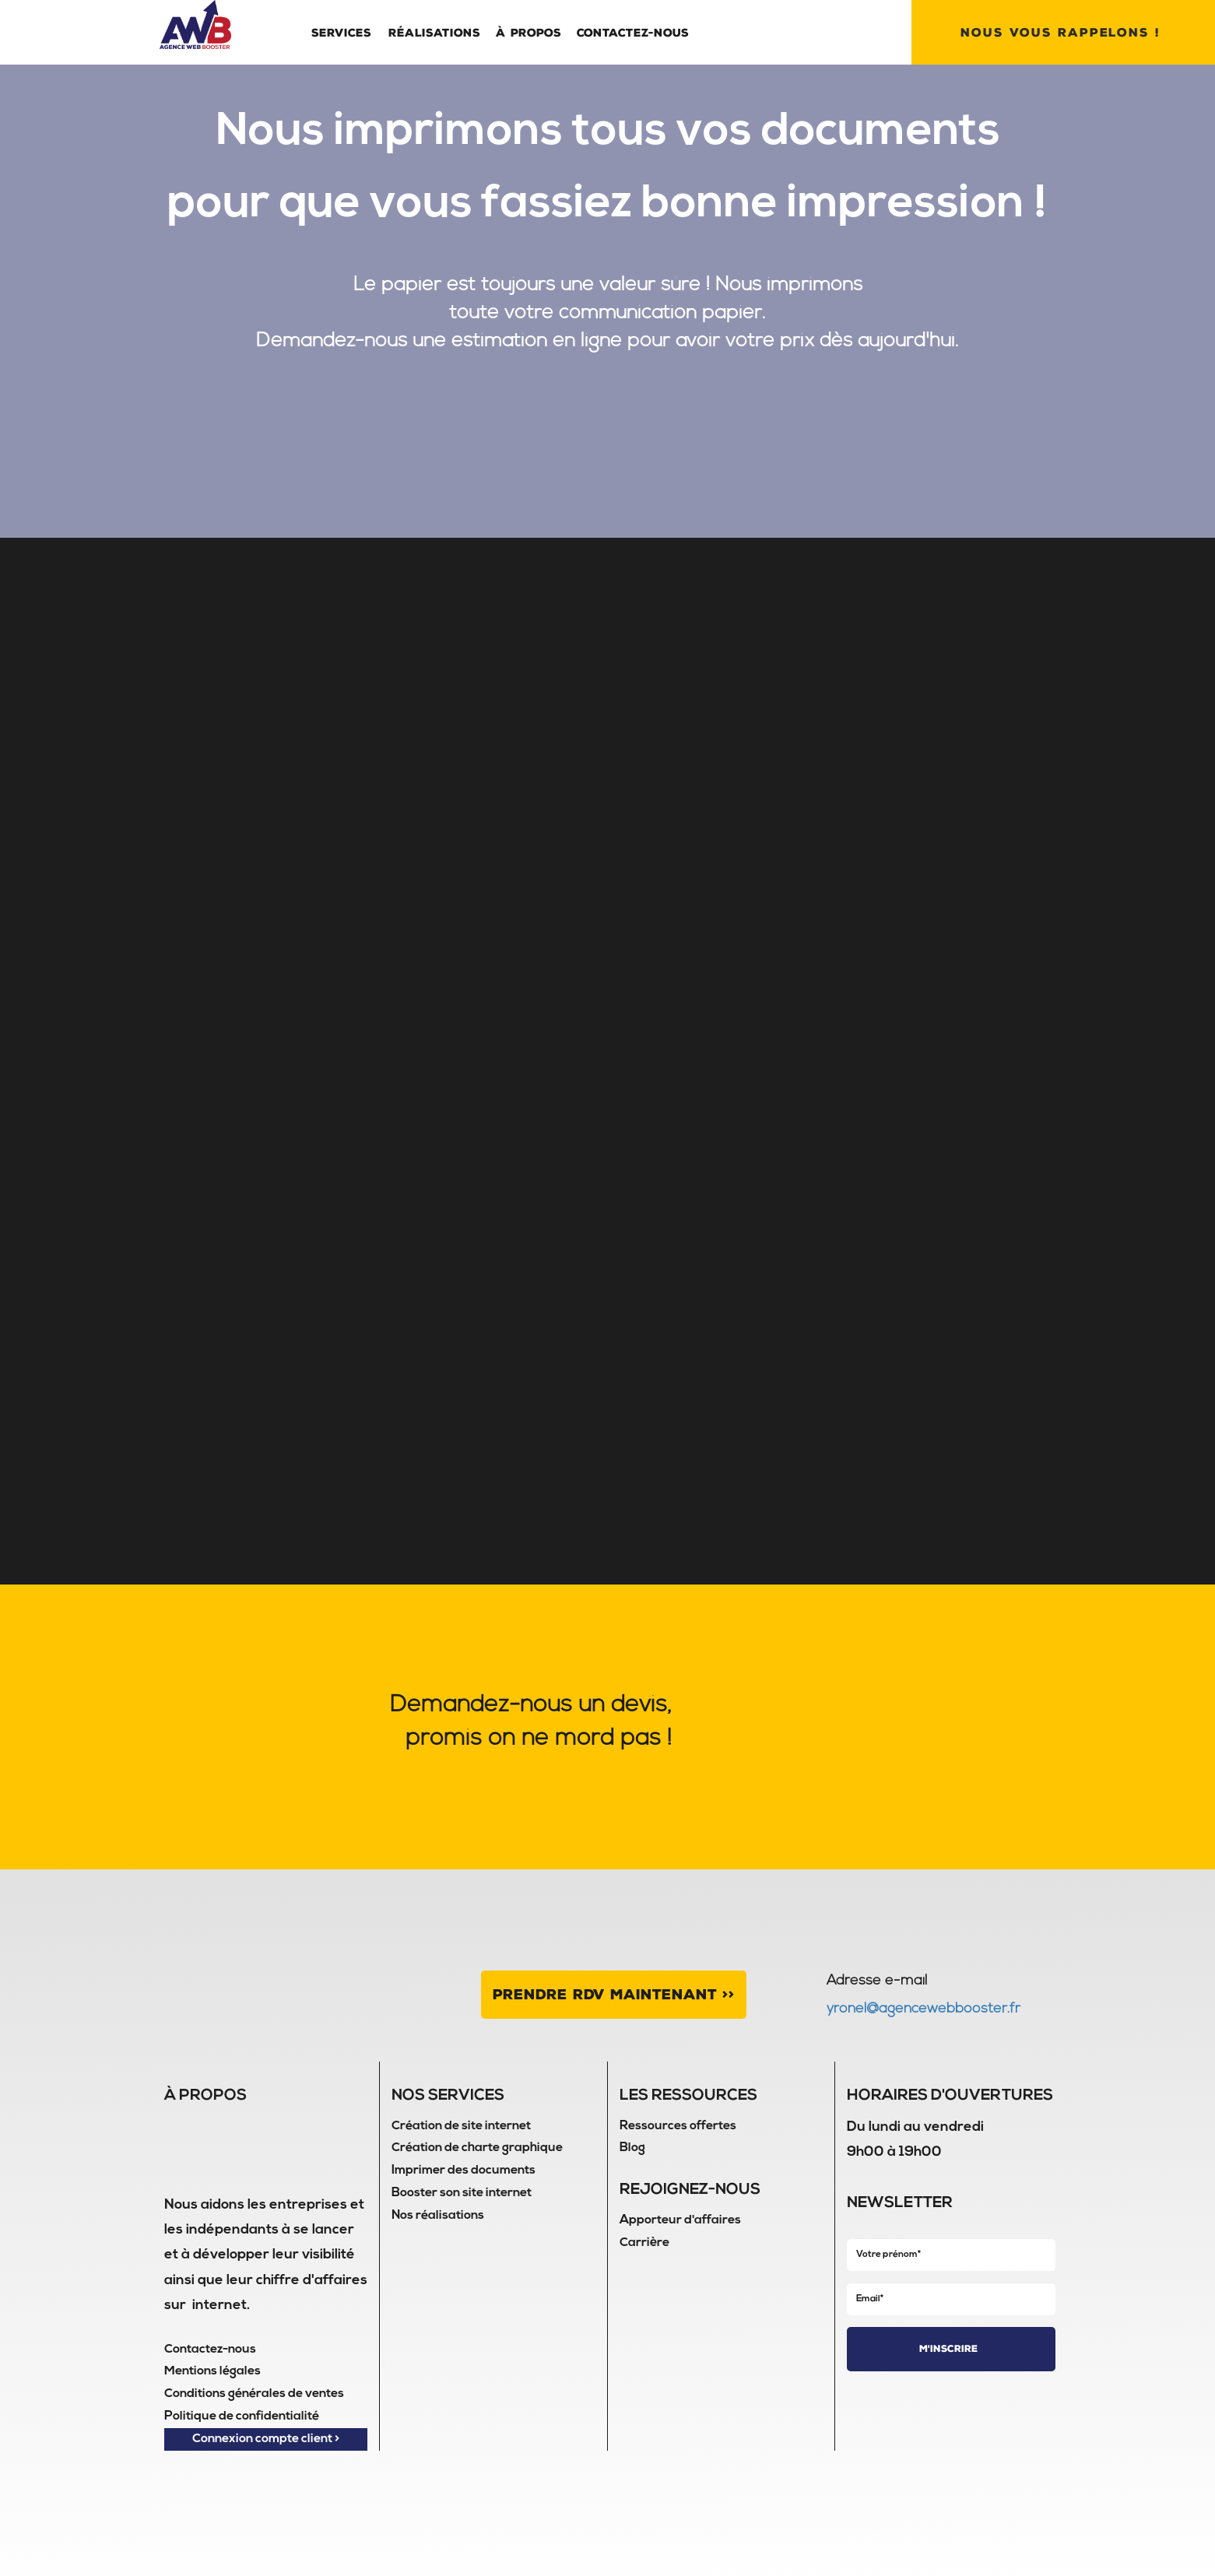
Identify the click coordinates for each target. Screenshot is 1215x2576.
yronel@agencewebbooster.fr (923, 2009)
